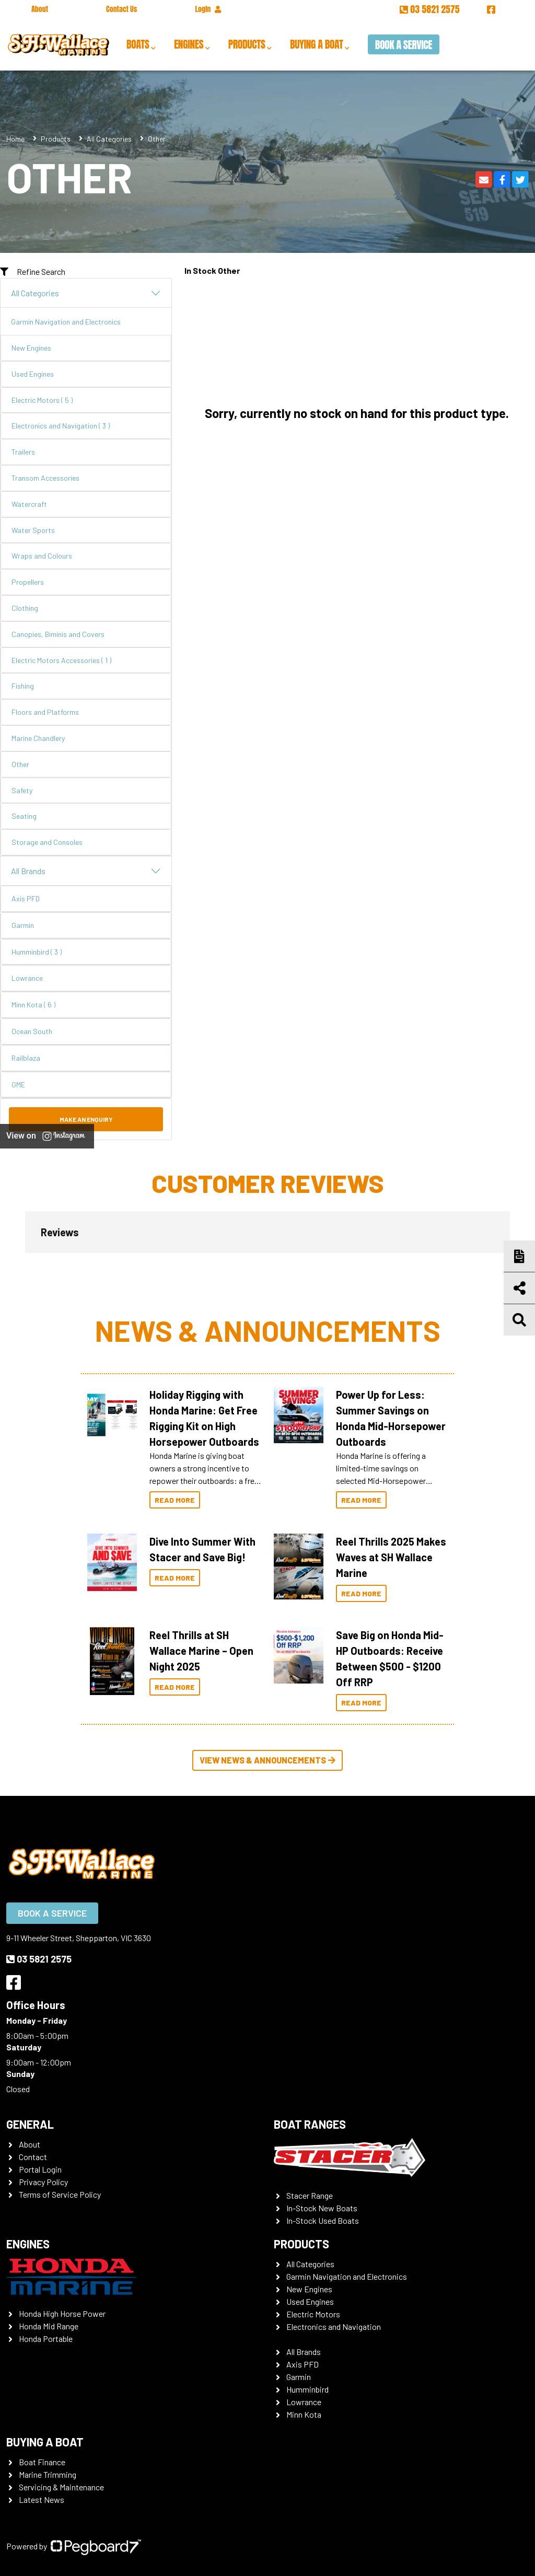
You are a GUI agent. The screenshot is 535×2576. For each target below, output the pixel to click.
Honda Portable (46, 2338)
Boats (137, 44)
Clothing (24, 608)
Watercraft (29, 504)
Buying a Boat (316, 44)
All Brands (86, 871)
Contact (33, 2157)
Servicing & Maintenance (61, 2487)
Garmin (22, 925)
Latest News (41, 2499)
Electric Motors (313, 2314)
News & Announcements (267, 1330)
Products (246, 44)
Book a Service (403, 45)
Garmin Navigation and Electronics (66, 321)
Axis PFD (25, 898)
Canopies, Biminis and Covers (57, 634)
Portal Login (40, 2169)
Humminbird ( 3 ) (36, 951)
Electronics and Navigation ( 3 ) (60, 425)
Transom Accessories (45, 477)
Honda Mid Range (48, 2326)
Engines (188, 44)
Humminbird (307, 2389)
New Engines (31, 347)
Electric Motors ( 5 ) (42, 400)
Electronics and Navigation (333, 2326)
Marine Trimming (47, 2474)
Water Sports (33, 530)
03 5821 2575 (431, 9)
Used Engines (32, 373)
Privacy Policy (43, 2182)
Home (15, 138)
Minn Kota (303, 2414)
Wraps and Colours (41, 555)
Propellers (27, 581)
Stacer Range (309, 2195)
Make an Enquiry (86, 1119)
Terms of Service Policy (60, 2194)
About (39, 9)
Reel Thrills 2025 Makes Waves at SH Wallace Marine (391, 1557)
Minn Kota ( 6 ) (33, 1004)
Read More (175, 1499)
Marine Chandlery (38, 738)
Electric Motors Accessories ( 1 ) (61, 660)
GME (18, 1084)
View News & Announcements (267, 1760)
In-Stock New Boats (321, 2208)
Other (20, 764)
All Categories (109, 138)
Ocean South (31, 1031)
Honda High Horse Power (62, 2313)
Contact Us (121, 9)
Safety (21, 790)
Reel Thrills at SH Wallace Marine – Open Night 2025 (201, 1651)
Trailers (23, 451)
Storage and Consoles (47, 842)
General (30, 2124)
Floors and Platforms (45, 711)
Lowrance (27, 977)
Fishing (22, 685)
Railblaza (25, 1057)
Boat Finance (42, 2462)
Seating (24, 815)
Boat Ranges (310, 2124)
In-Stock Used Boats (322, 2220)
